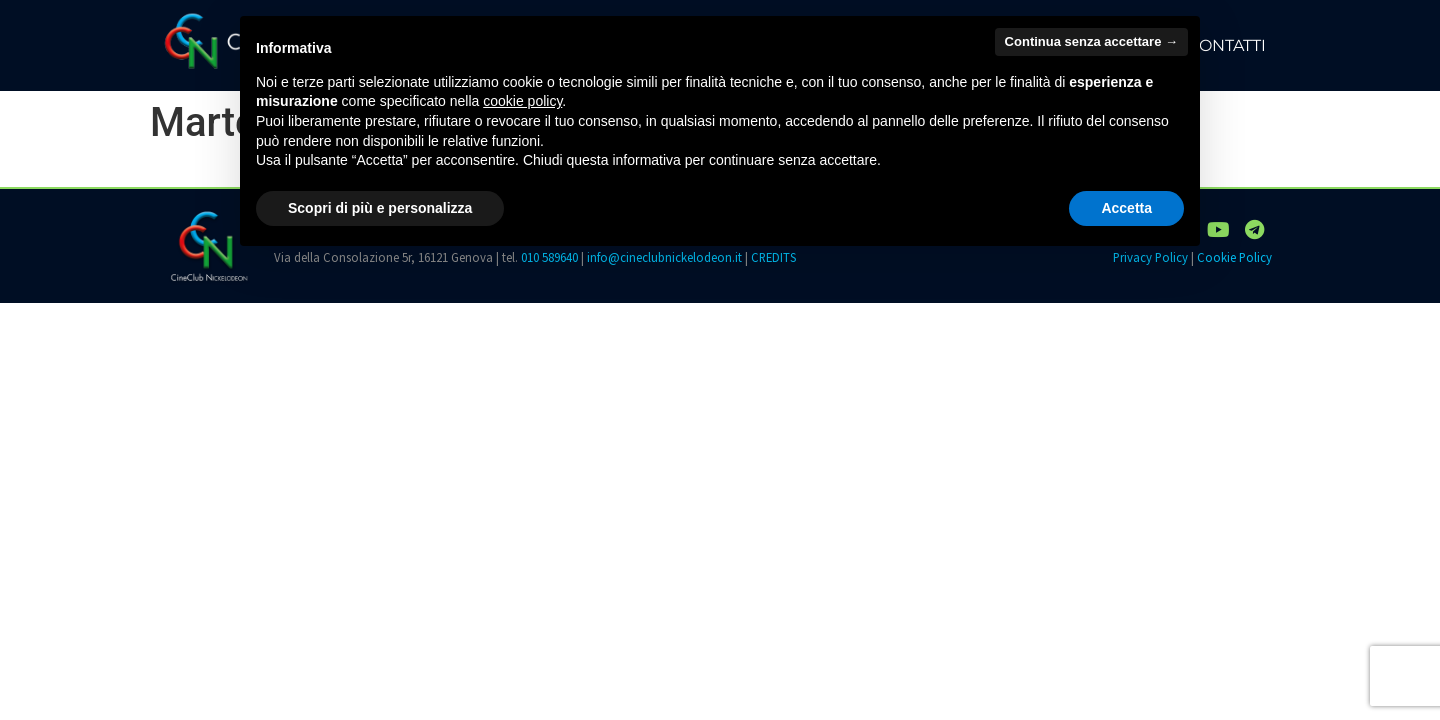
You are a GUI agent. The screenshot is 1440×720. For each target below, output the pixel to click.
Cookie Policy (1234, 257)
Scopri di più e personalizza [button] (380, 208)
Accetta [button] (1126, 208)
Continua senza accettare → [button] (1091, 41)
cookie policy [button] (522, 101)
